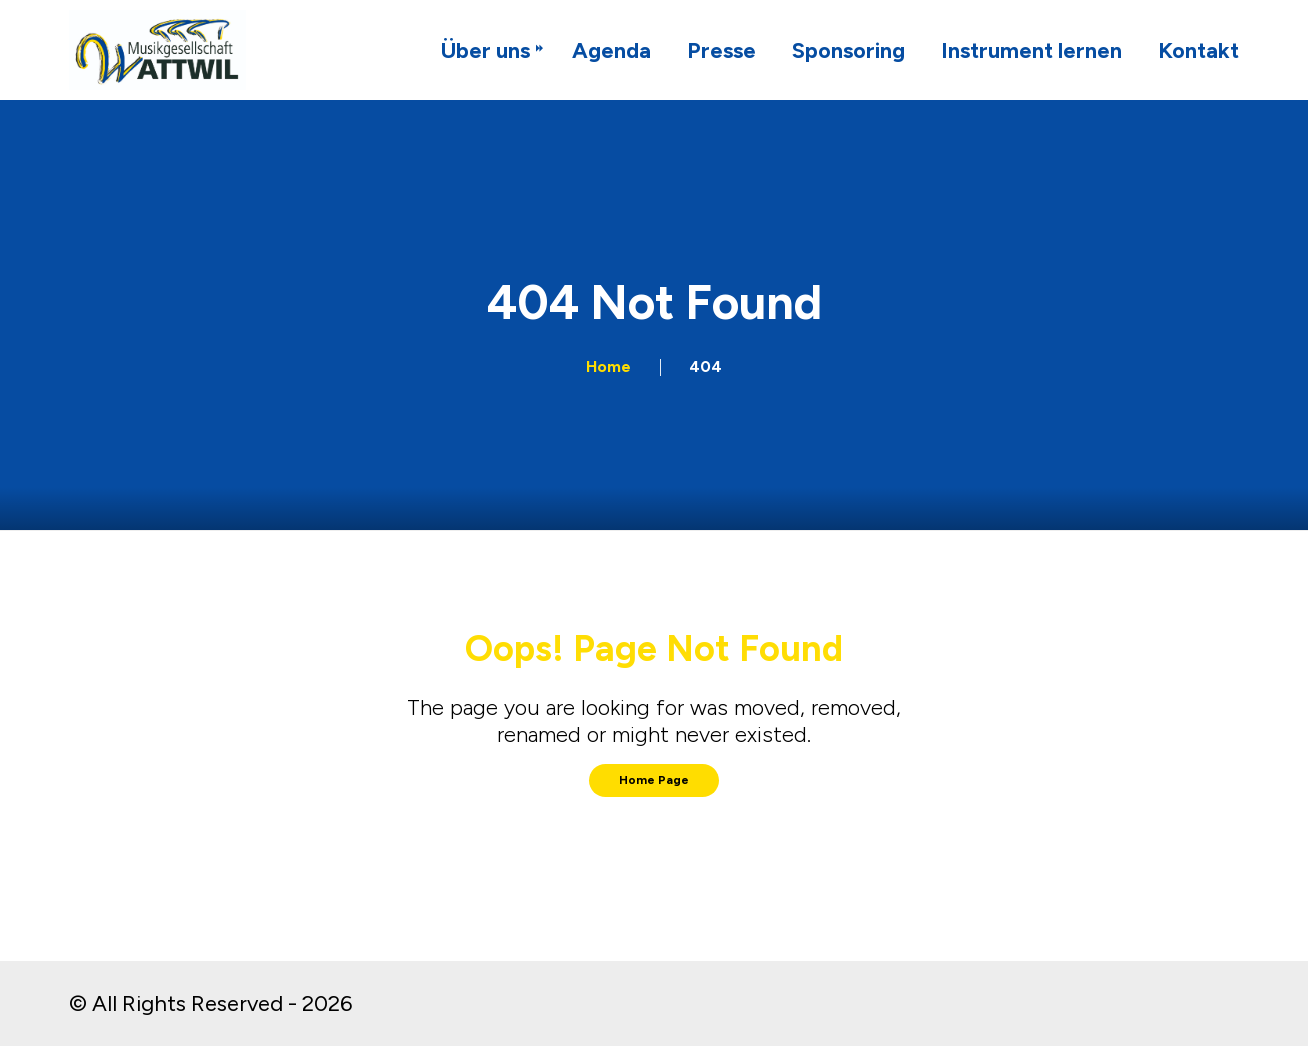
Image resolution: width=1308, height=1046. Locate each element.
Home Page (654, 780)
